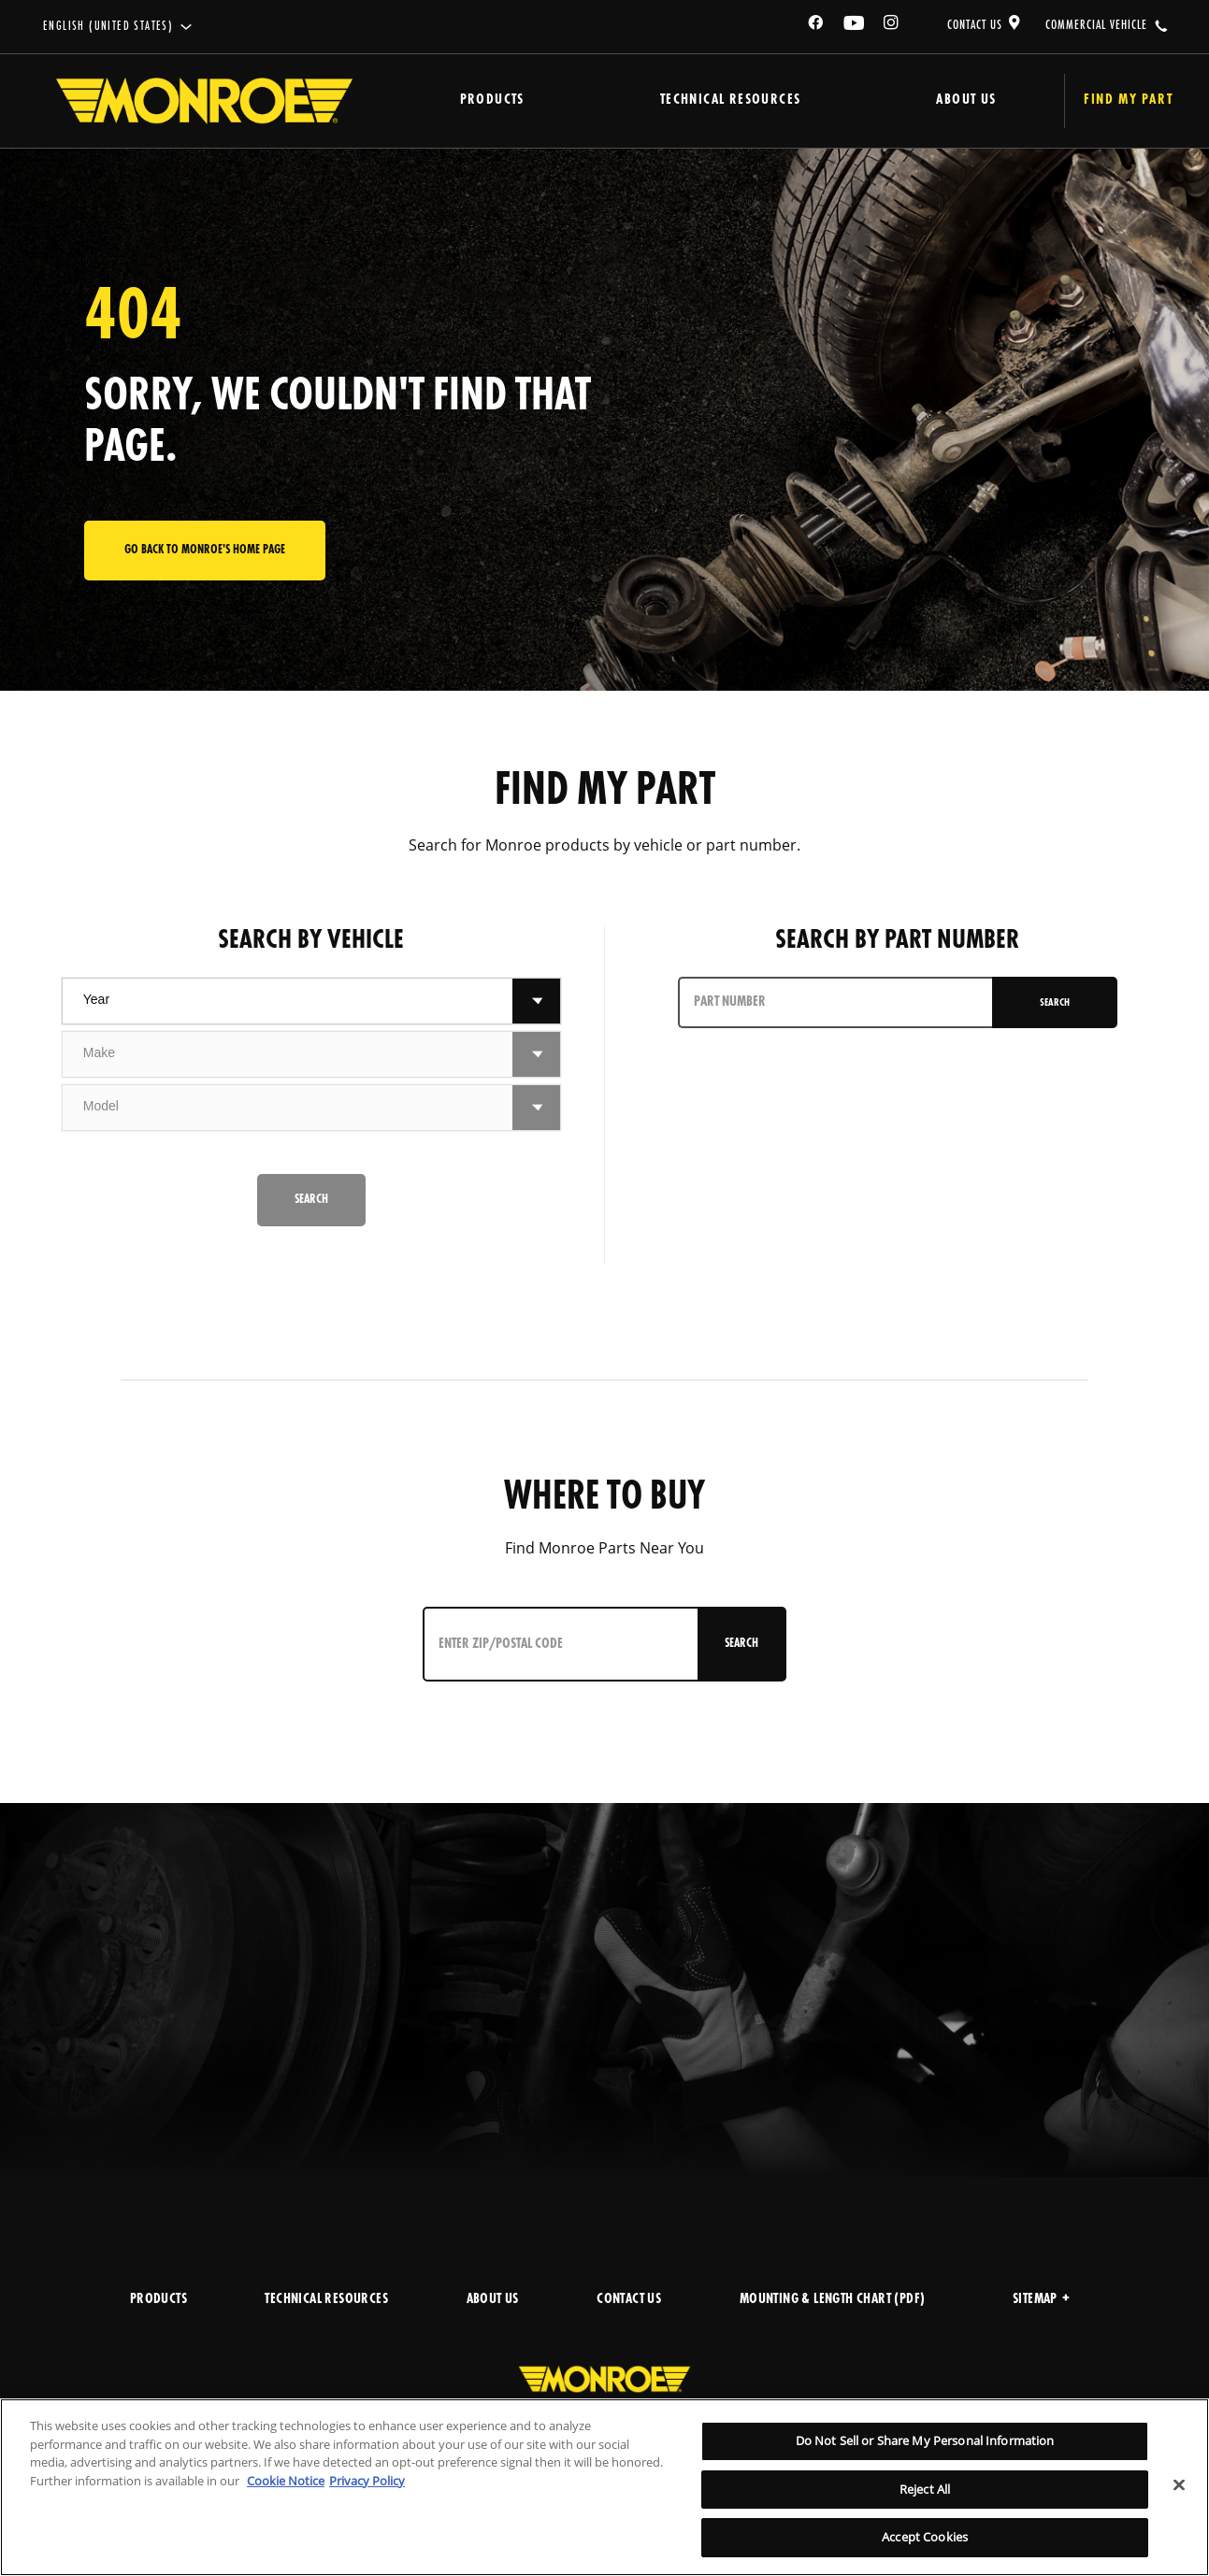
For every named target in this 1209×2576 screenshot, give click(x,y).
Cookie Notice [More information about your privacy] (285, 2480)
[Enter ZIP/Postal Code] (544, 1644)
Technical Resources (660, 100)
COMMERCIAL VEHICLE (1096, 25)
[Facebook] (816, 26)
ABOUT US (493, 2300)
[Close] (1179, 2485)
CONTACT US (974, 25)
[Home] (204, 101)
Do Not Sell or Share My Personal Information (925, 2440)
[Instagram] (892, 26)
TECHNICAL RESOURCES (326, 2300)
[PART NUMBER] (829, 1002)
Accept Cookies (925, 2536)
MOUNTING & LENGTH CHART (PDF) (833, 2300)
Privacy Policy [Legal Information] (367, 2480)
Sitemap (1041, 2300)
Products (464, 100)
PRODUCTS (158, 2300)
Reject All (925, 2489)
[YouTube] (854, 26)
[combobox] (288, 1001)
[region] (604, 2487)
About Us (855, 100)
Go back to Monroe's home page (204, 550)
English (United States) (108, 27)
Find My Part (1070, 100)
